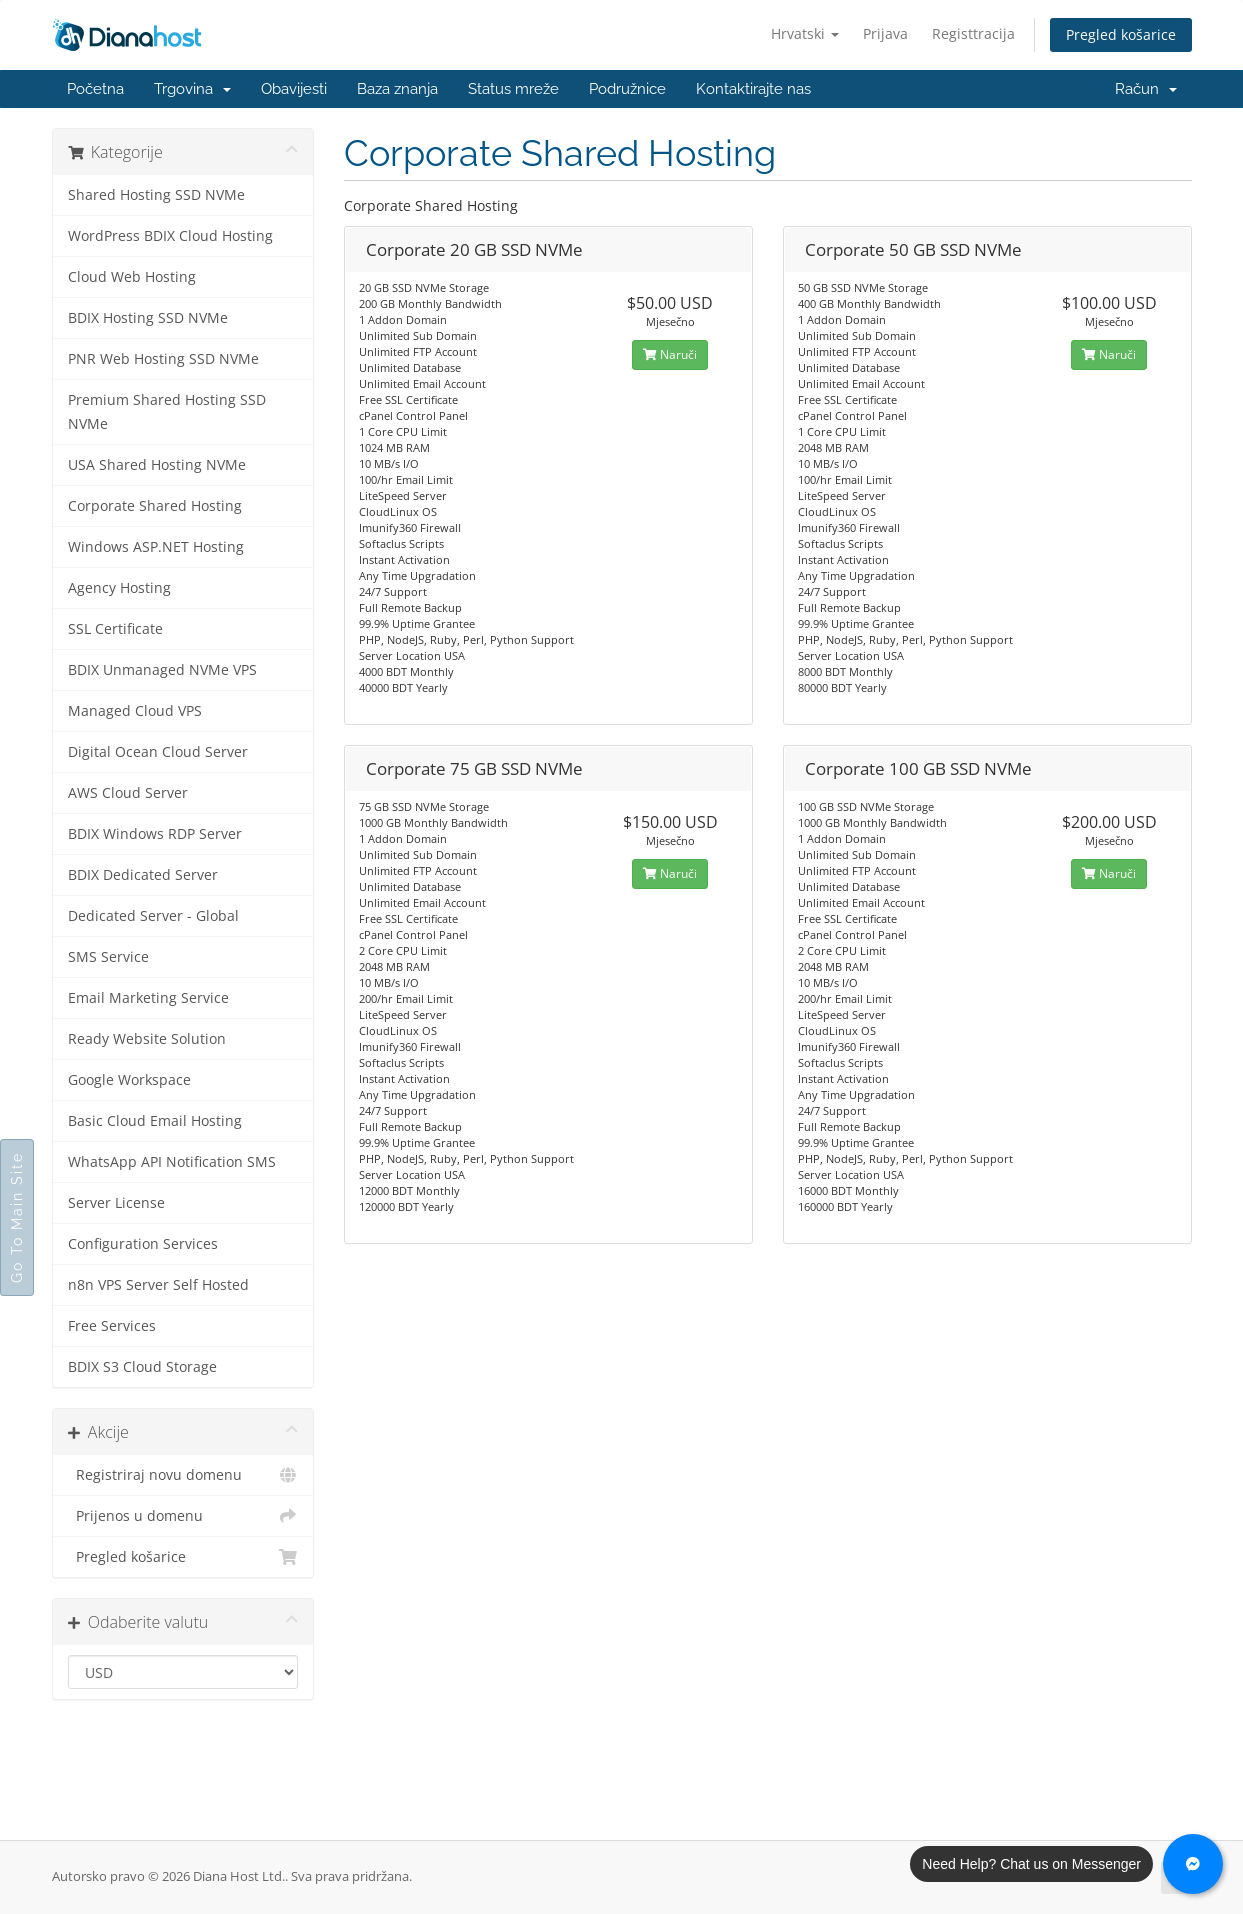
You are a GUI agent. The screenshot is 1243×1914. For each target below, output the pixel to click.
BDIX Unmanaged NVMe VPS (162, 670)
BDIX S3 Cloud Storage (142, 1367)
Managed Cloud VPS (135, 711)
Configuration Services (143, 1244)
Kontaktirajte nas (753, 89)
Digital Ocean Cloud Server (158, 752)
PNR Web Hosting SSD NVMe (163, 359)
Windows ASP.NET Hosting (156, 547)
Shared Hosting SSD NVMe (156, 195)
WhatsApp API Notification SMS (172, 1162)
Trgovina (192, 89)
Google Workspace (129, 1080)
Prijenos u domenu (183, 1516)
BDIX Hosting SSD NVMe (148, 318)
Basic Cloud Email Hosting (155, 1121)
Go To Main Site (17, 1217)
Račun (1146, 89)
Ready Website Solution (147, 1039)
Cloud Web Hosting (132, 277)
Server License (116, 1203)
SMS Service (108, 957)
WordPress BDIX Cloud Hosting (170, 236)
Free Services (112, 1326)
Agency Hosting (119, 588)
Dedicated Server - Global (153, 916)
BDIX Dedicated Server (143, 875)
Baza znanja (397, 89)
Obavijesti (294, 89)
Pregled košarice (1121, 34)
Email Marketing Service (148, 998)
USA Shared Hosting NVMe (157, 465)
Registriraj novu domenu (183, 1475)
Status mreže (513, 89)
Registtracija (973, 33)
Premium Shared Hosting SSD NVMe (167, 412)
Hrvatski (805, 33)
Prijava (885, 33)
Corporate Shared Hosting (155, 506)
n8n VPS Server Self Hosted (158, 1285)
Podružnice (627, 89)
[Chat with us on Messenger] (1193, 1864)
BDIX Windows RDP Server (155, 834)
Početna (95, 89)
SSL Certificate (115, 629)
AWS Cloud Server (128, 793)
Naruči (670, 354)
